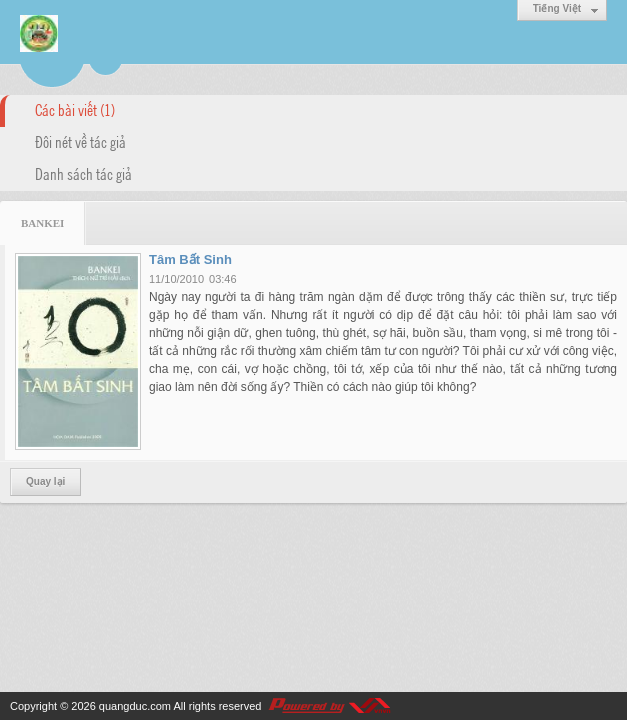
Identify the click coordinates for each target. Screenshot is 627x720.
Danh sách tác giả (83, 173)
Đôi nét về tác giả (80, 141)
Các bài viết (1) (75, 109)
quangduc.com (135, 706)
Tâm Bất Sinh (190, 259)
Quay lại (45, 481)
